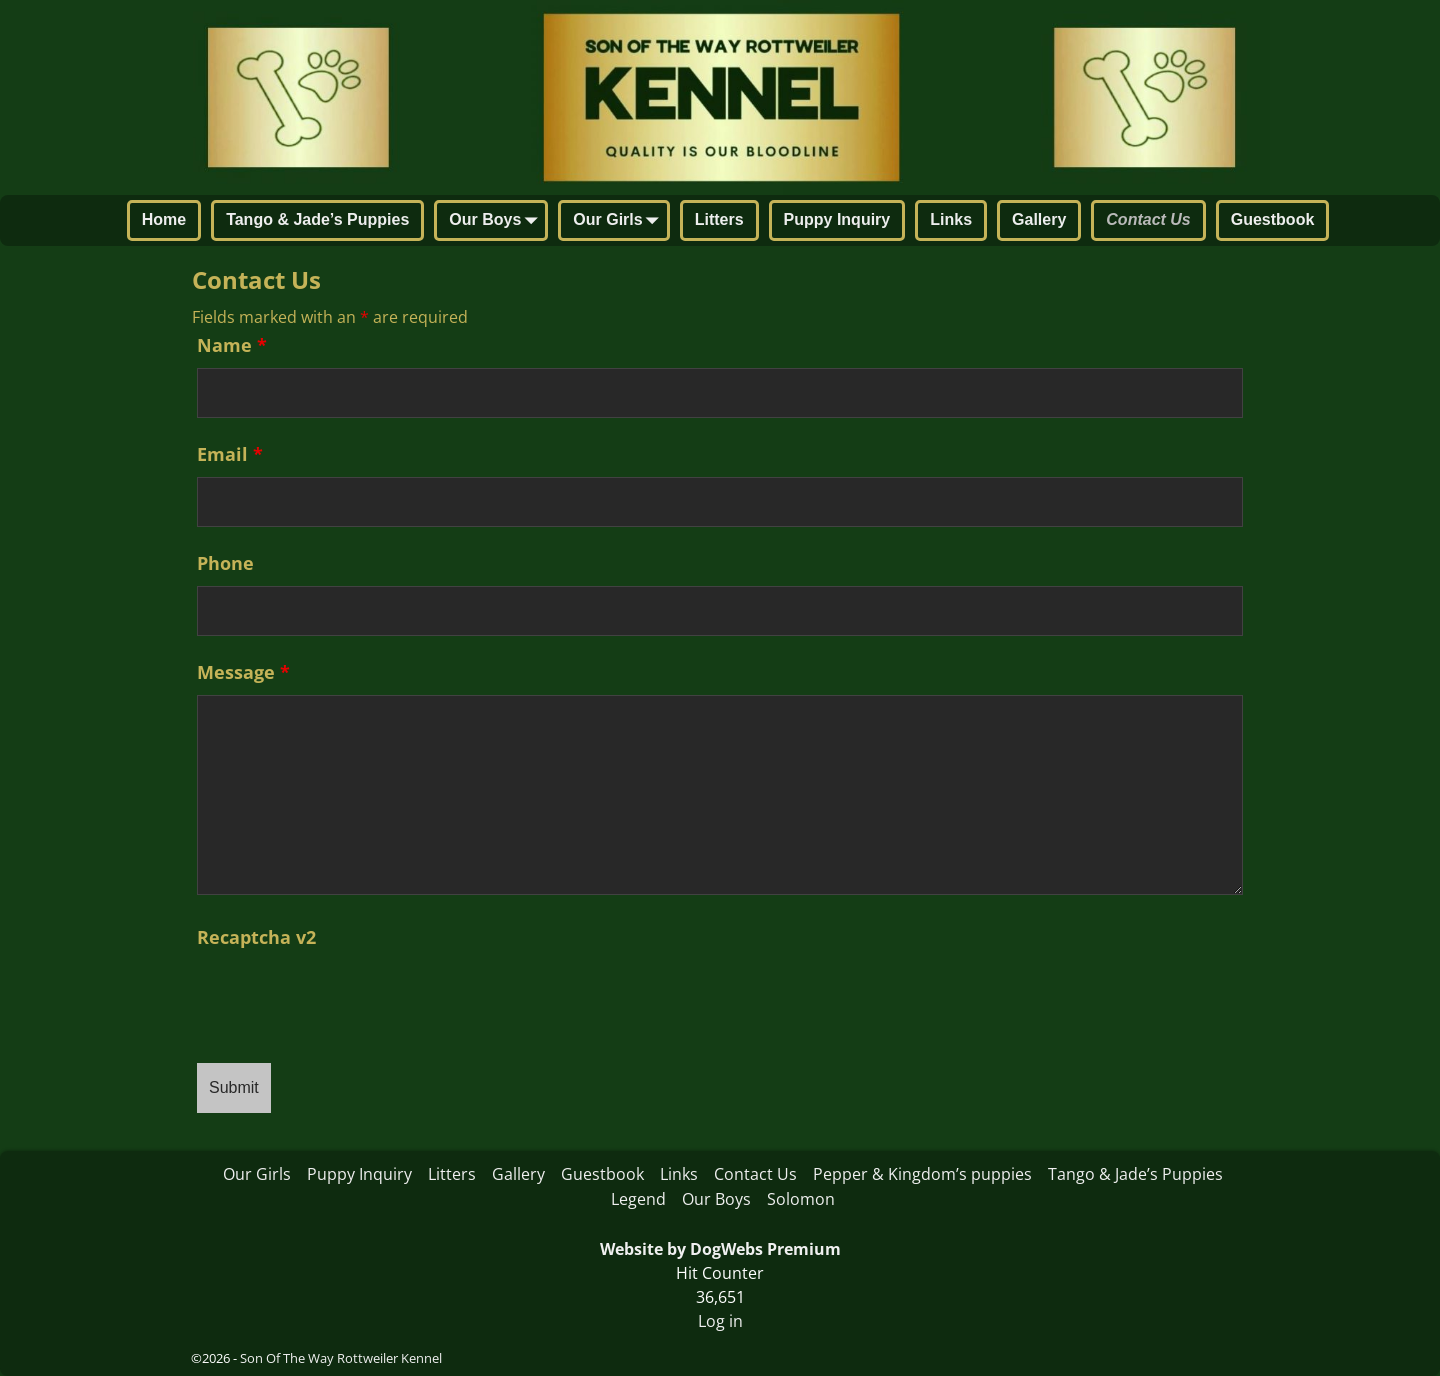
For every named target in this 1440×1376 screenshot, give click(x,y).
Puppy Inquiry (837, 219)
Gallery (1039, 219)
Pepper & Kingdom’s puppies (922, 1174)
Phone (225, 563)
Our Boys (497, 222)
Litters (719, 219)
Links (951, 219)
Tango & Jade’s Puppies (317, 219)
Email (230, 454)
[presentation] (349, 999)
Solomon (801, 1199)
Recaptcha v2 (256, 937)
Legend (638, 1199)
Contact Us (1148, 219)
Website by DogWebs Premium (720, 1249)
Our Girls (619, 222)
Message (243, 672)
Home (164, 219)
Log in (720, 1321)
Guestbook (1273, 219)
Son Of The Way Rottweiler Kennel (341, 1358)
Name (232, 345)
